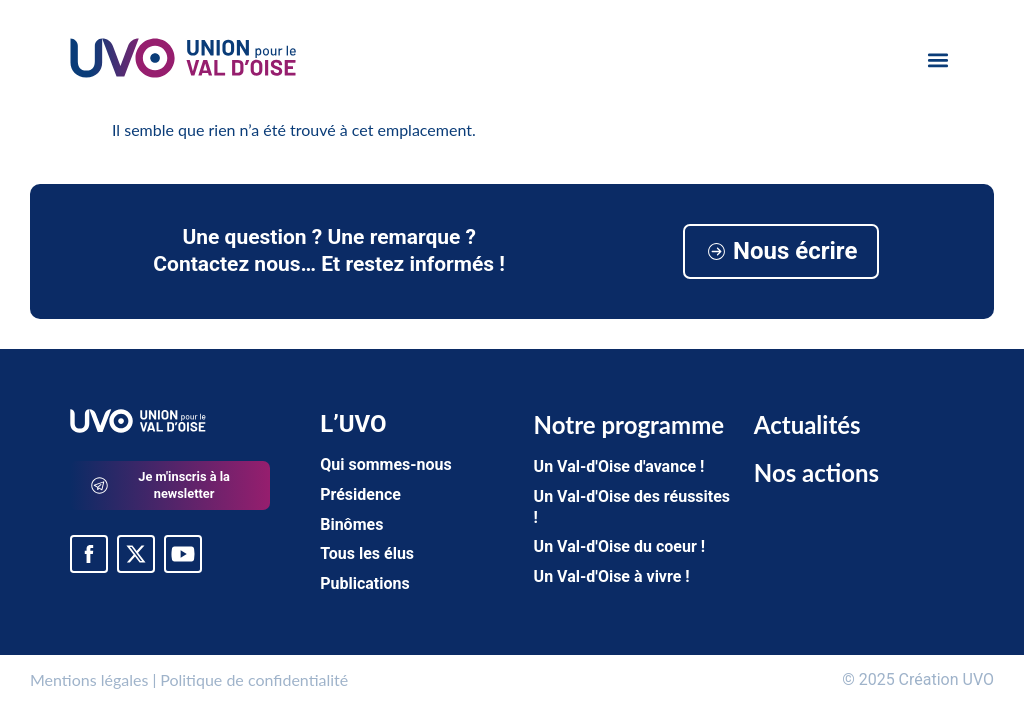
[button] (937, 60)
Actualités (807, 424)
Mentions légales (89, 679)
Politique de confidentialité (254, 679)
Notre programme (629, 424)
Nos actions (816, 472)
